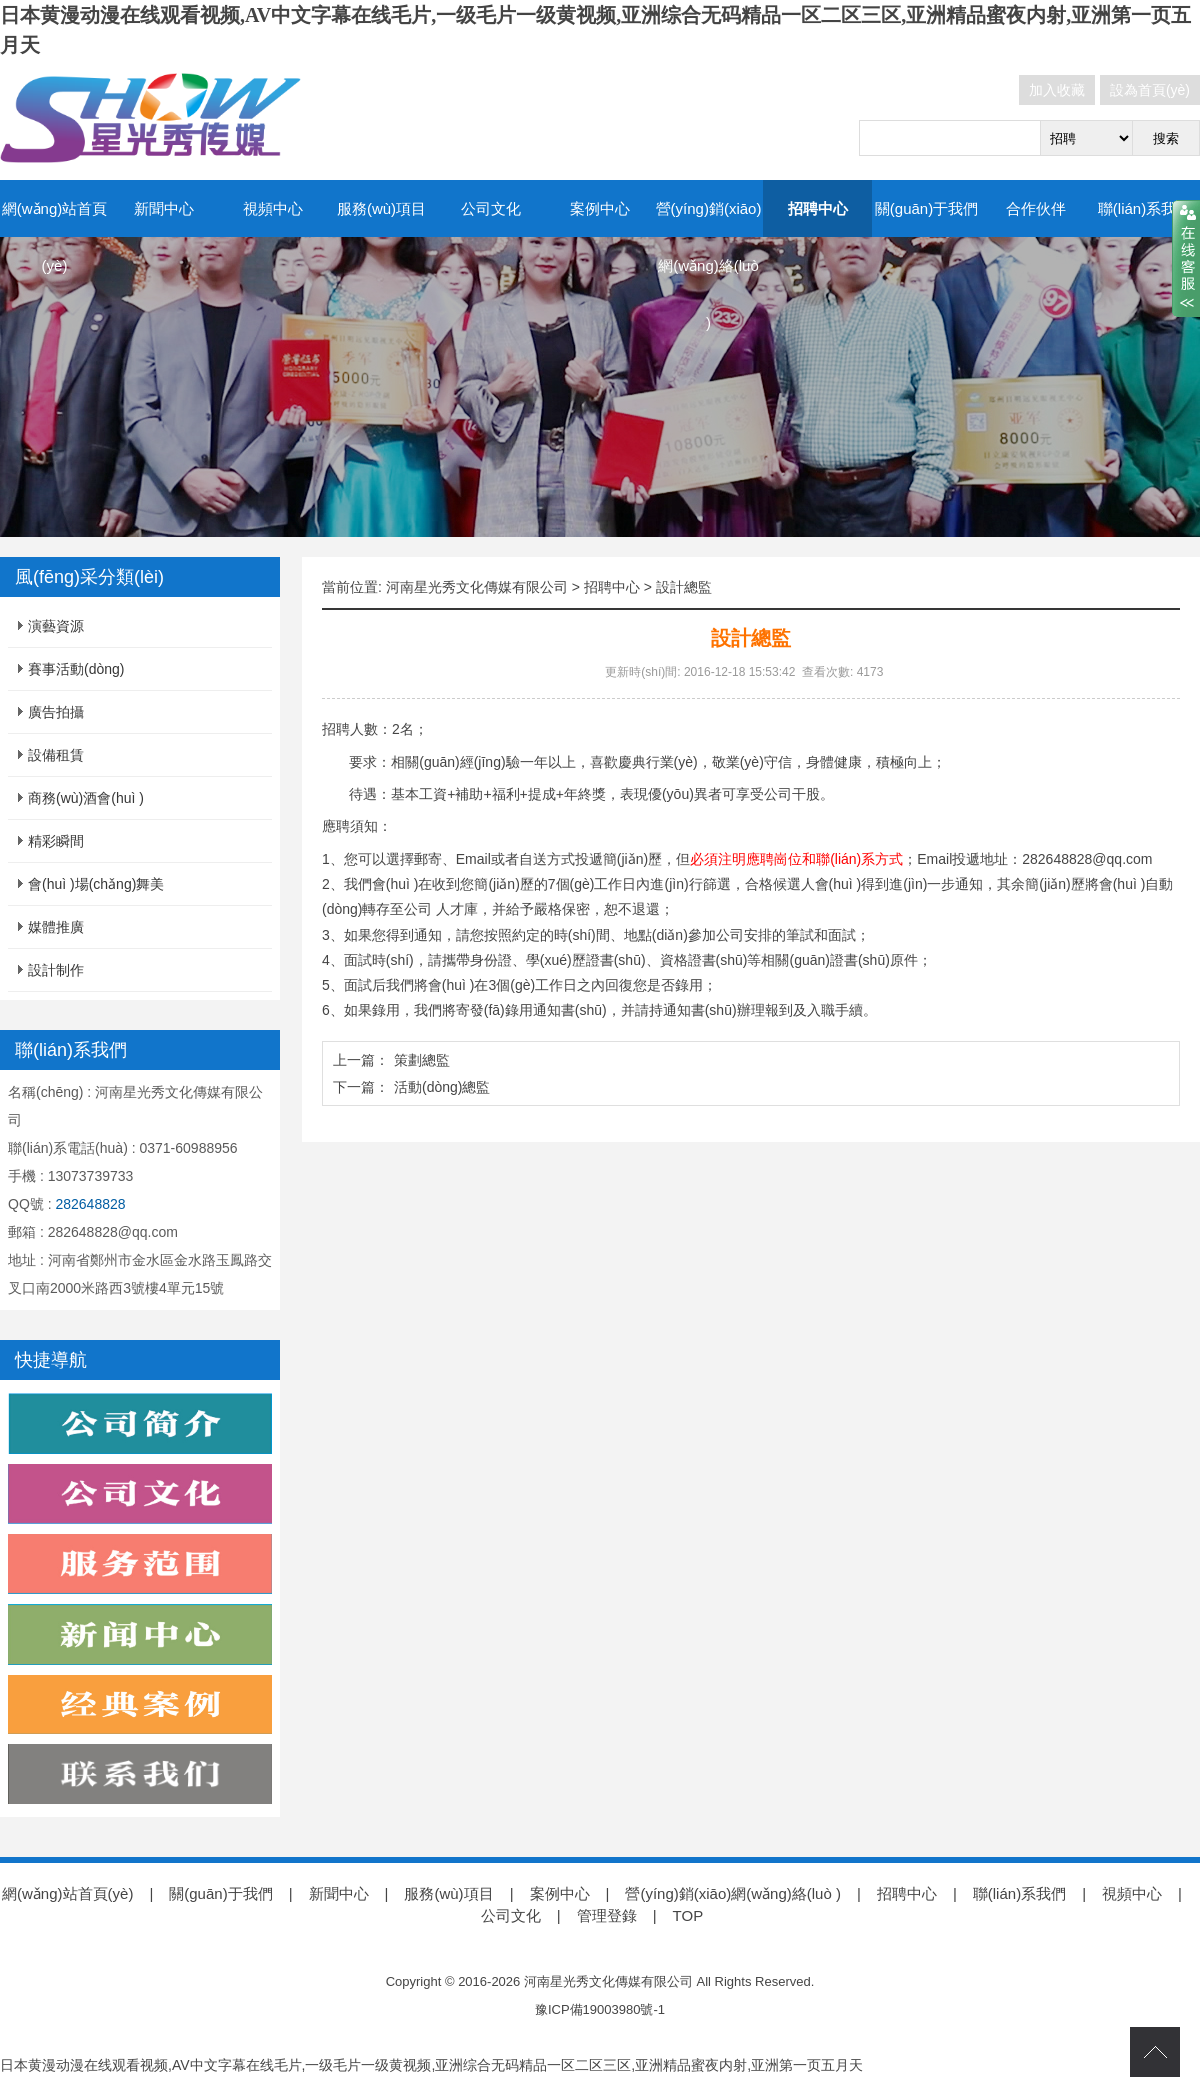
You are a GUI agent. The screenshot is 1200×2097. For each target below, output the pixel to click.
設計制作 (56, 970)
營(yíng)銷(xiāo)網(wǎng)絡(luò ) (709, 265)
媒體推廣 (56, 927)
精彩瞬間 (56, 841)
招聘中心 (818, 208)
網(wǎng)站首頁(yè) (55, 237)
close (1186, 259)
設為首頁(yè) (1150, 90)
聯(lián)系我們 (1144, 208)
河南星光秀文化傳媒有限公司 (477, 587)
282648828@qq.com (1087, 859)
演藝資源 (56, 626)
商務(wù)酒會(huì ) (86, 798)
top (1155, 2052)
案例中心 (600, 208)
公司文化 (491, 208)
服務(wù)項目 (381, 208)
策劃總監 (422, 1060)
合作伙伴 (1036, 208)
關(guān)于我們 (926, 208)
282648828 (90, 1204)
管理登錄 (607, 1915)
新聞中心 (164, 208)
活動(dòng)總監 (442, 1087)
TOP (688, 1915)
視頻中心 (273, 208)
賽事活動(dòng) (76, 669)
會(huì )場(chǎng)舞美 (96, 884)
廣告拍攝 (56, 712)
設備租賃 (56, 755)
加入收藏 (1057, 90)
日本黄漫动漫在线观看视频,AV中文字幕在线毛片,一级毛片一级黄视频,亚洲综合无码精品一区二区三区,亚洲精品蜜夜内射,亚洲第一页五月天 (431, 2065)
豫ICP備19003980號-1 (600, 2009)
